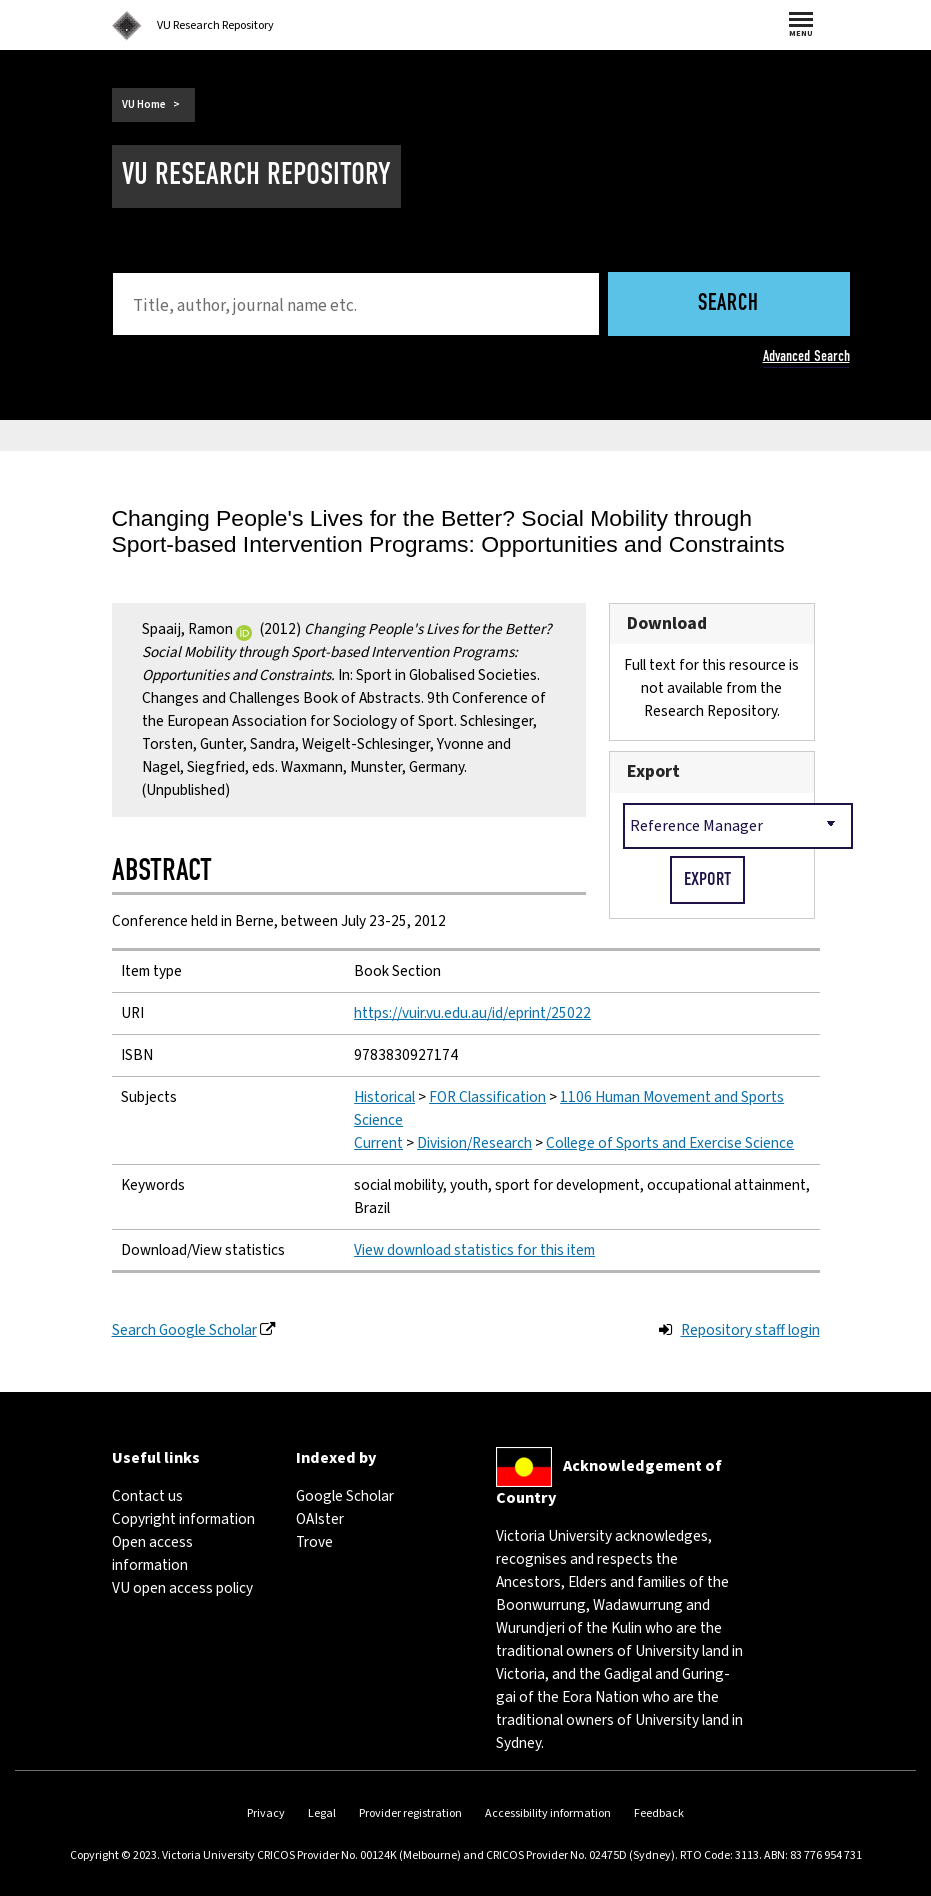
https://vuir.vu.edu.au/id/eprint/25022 (472, 1013)
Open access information (152, 1553)
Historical (384, 1097)
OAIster (320, 1519)
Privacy (266, 1813)
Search (728, 304)
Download (667, 623)
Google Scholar (345, 1496)
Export (653, 771)
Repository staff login (750, 1330)
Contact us (147, 1496)
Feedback (659, 1813)
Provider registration (410, 1813)
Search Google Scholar (184, 1330)
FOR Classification (487, 1097)
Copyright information (183, 1519)
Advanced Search (806, 356)
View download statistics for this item (474, 1250)
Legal (322, 1813)
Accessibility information (548, 1813)
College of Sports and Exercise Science (670, 1143)
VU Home (144, 104)
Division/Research (474, 1143)
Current (378, 1143)
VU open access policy (182, 1588)
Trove (314, 1542)
